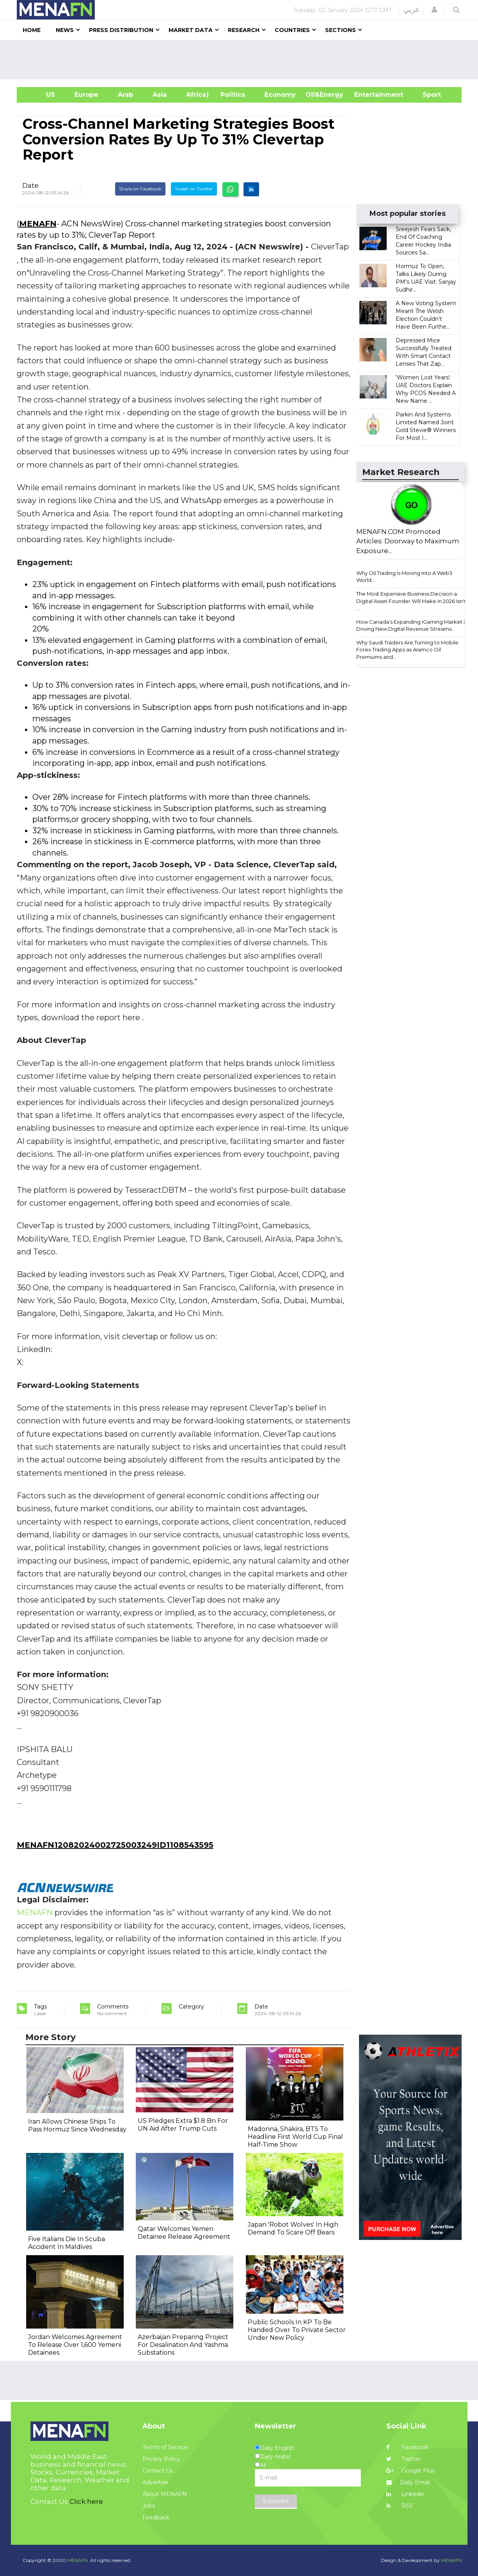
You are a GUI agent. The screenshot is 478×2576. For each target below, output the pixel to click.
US (41, 94)
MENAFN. (78, 2560)
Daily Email (408, 2482)
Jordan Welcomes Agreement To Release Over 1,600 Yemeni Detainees (75, 2344)
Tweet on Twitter (194, 189)
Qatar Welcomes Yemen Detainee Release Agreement (184, 2232)
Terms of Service (165, 2447)
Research (243, 30)
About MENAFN (164, 2494)
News (65, 30)
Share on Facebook (140, 189)
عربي (411, 9)
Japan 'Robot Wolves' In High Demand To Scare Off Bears (293, 2228)
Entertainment (367, 94)
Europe (86, 94)
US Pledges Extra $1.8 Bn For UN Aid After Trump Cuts (183, 2124)
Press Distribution (121, 30)
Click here (86, 2501)
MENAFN (38, 223)
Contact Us (157, 2470)
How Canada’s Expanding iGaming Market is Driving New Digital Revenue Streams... (411, 625)
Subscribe (276, 2501)
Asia (159, 94)
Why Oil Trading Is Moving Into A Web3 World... (404, 577)
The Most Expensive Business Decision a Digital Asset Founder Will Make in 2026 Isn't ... (411, 601)
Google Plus (410, 2470)
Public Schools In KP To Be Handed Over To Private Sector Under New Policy (297, 2329)
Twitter (403, 2458)
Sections (340, 30)
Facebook (407, 2447)
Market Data (191, 30)
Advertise (155, 2482)
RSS (399, 2505)
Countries (292, 30)
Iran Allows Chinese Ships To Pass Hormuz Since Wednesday (77, 2125)
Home (32, 30)
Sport (427, 94)
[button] (434, 9)
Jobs (148, 2505)
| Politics (231, 94)
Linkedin (405, 2494)
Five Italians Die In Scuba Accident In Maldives (66, 2242)
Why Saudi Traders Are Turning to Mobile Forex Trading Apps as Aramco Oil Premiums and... (407, 649)
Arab (125, 94)
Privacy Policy (161, 2458)
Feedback (155, 2517)
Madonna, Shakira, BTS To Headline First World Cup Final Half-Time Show (295, 2136)
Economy (280, 94)
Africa (195, 94)
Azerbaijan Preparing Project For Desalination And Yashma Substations (183, 2344)
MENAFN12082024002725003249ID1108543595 (115, 1845)
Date (30, 185)
